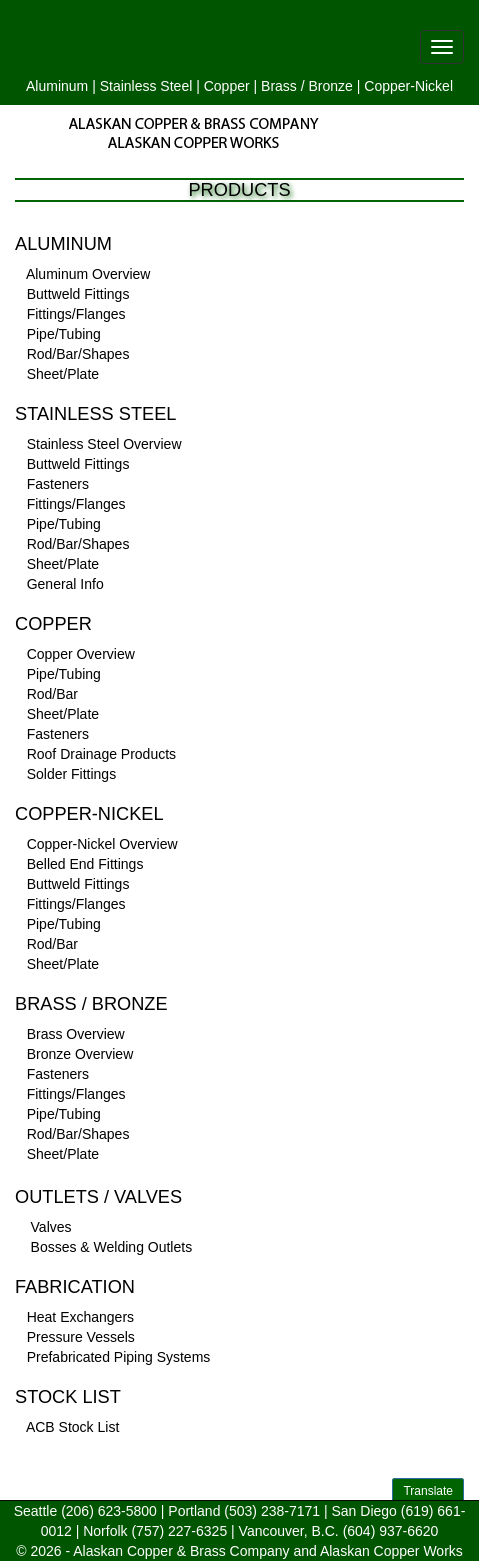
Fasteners (58, 484)
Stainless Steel (146, 86)
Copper (227, 86)
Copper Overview (81, 654)
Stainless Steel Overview (104, 444)
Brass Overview (76, 1034)
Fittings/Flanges (76, 314)
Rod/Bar (52, 694)
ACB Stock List (72, 1427)
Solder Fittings (71, 774)
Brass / (283, 86)
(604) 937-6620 (391, 1531)
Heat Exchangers (80, 1317)
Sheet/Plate (63, 374)
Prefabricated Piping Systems (119, 1357)
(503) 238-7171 (272, 1511)
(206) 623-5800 (109, 1511)
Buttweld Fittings (78, 294)
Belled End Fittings (85, 864)
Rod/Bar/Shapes (78, 354)
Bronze (331, 86)
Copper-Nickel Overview (102, 844)
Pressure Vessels (81, 1337)
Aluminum (57, 86)
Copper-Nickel (408, 86)
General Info (65, 584)
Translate (428, 1491)
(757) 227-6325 (179, 1531)
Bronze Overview (80, 1054)
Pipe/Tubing (64, 334)
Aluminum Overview (88, 274)
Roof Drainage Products (101, 754)
